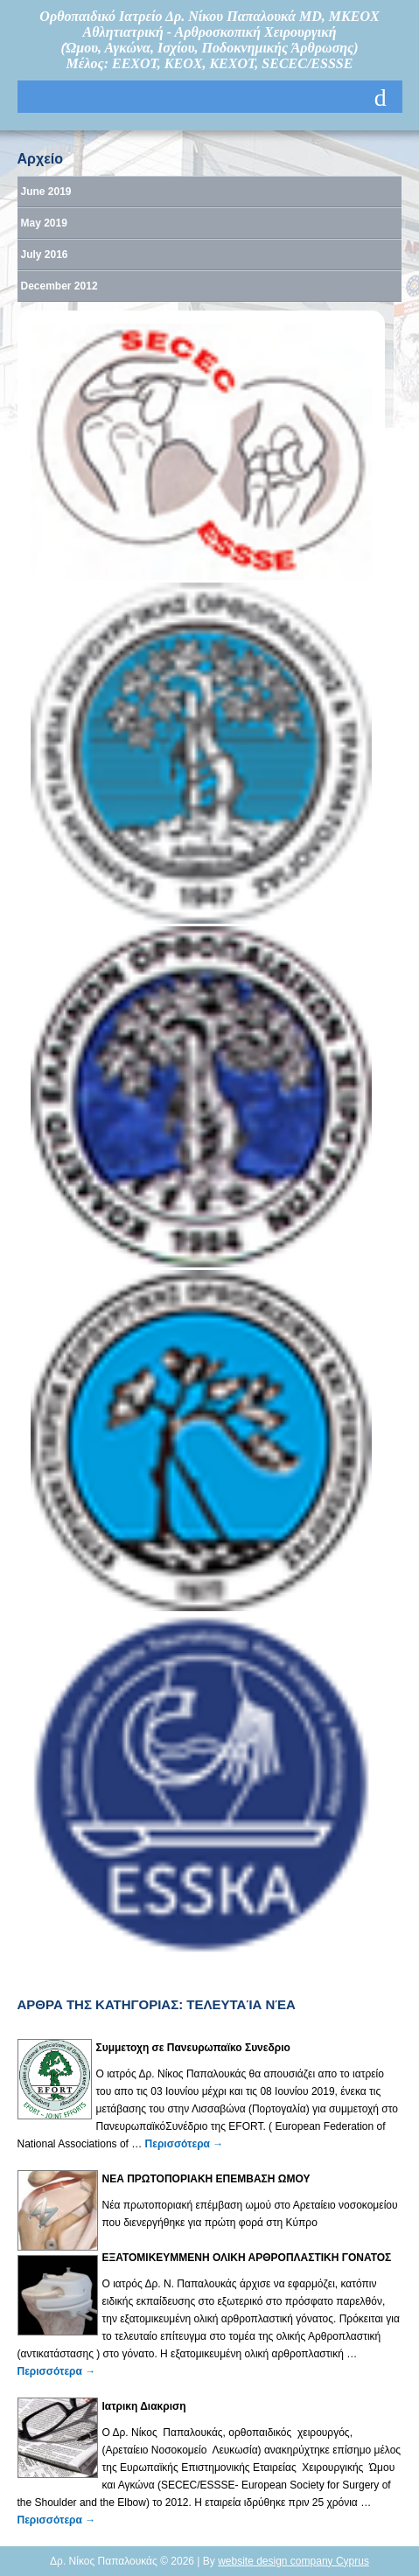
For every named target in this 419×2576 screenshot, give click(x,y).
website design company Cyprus (293, 2561)
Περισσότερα (184, 2144)
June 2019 (46, 191)
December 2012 (59, 286)
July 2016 (44, 254)
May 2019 (44, 223)
